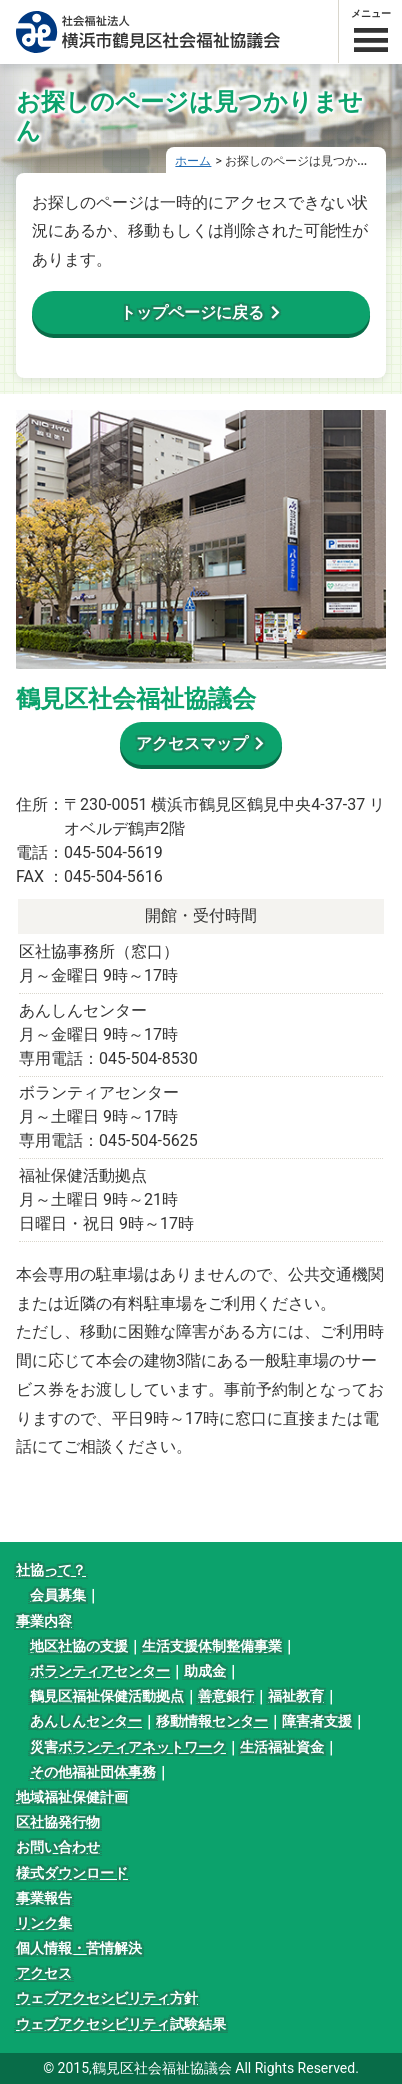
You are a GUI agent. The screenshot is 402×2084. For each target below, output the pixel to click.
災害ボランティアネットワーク (128, 1747)
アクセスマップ (192, 743)
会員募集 (58, 1595)
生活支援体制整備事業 (212, 1646)
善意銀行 (226, 1696)
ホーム (193, 161)
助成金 (205, 1671)
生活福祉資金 (282, 1747)
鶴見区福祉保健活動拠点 (107, 1696)
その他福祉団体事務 (93, 1772)
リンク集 (44, 1923)
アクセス (44, 1973)
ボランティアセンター (100, 1671)
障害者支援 (317, 1721)
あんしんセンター (86, 1721)
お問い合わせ (58, 1847)
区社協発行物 (58, 1822)
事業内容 (44, 1621)
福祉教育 (296, 1696)
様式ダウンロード (72, 1873)
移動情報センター (212, 1721)
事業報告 (44, 1898)
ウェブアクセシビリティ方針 (107, 1998)
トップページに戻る (192, 312)
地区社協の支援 (79, 1646)
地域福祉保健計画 (72, 1797)
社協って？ (51, 1570)
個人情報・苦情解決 (79, 1948)
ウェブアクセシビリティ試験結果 (121, 2024)
